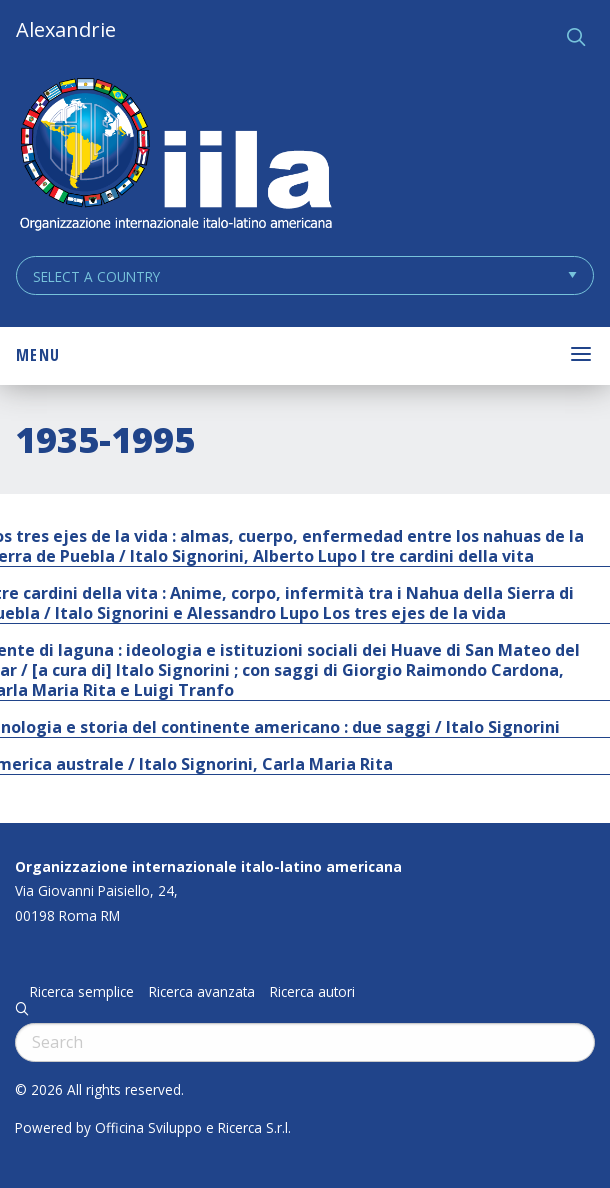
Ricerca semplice (82, 992)
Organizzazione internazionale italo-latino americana (208, 866)
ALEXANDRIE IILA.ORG (175, 156)
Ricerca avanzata (202, 992)
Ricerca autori (312, 992)
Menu (38, 355)
